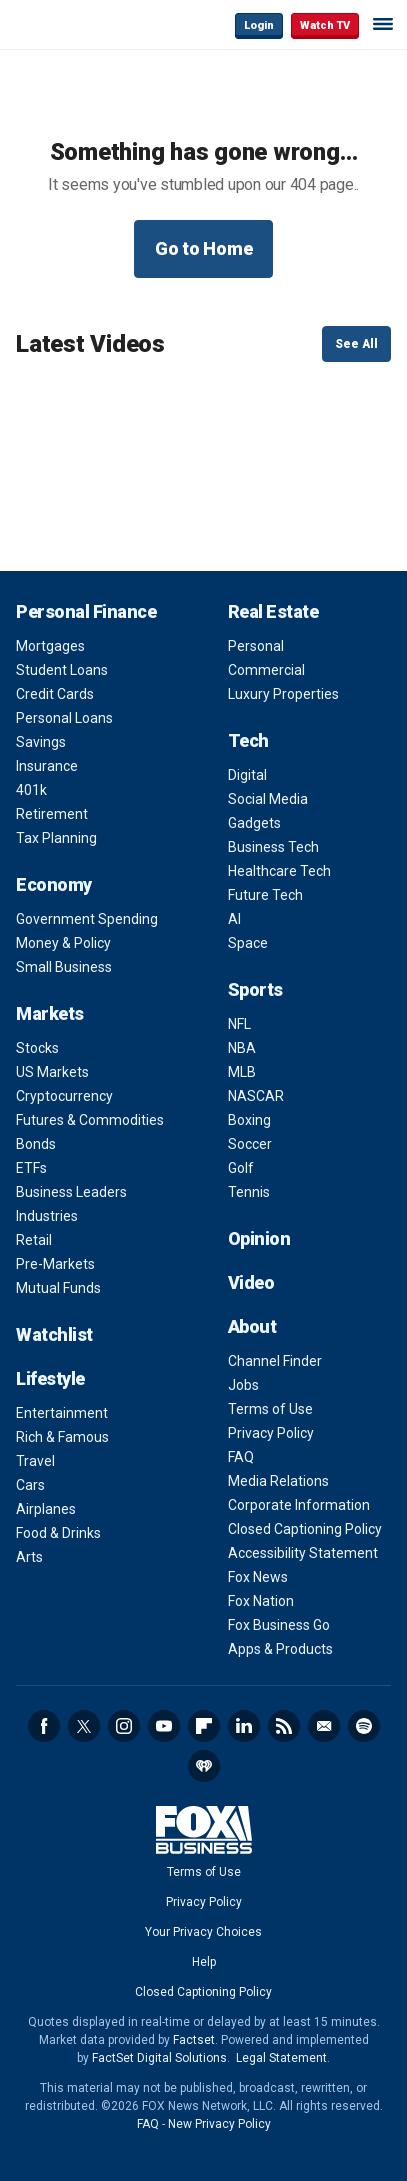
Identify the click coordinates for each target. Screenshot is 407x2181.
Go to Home (204, 248)
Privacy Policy (271, 1433)
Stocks (37, 1048)
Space (248, 943)
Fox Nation (261, 1601)
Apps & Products (280, 1649)
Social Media (268, 799)
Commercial (266, 670)
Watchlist (54, 1334)
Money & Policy (63, 943)
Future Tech (265, 895)
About (252, 1326)
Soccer (250, 1144)
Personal (256, 646)
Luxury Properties (283, 694)
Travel (35, 1461)
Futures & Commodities (90, 1120)
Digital (247, 775)
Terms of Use (270, 1409)
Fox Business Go (279, 1625)
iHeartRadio (204, 1766)
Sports (255, 989)
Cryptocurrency (64, 1096)
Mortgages (50, 646)
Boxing (249, 1120)
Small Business (64, 967)
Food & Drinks (58, 1533)
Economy (54, 884)
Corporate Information (299, 1505)
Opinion (259, 1238)
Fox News (258, 1577)
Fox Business (81, 24)
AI (234, 919)
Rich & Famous (62, 1437)
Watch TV (325, 25)
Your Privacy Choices (203, 1932)
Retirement (52, 814)
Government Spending (87, 919)
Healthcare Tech (279, 871)
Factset (194, 2040)
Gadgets (254, 823)
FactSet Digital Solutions (159, 2058)
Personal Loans (64, 718)
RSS (284, 1726)
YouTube (164, 1726)
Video (251, 1282)
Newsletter (324, 1726)
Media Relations (278, 1481)
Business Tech (273, 847)
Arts (29, 1557)
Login (259, 25)
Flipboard (204, 1726)
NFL (239, 1024)
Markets (50, 1013)
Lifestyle (50, 1378)
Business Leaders (71, 1192)
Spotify (364, 1726)
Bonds (36, 1144)
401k (31, 790)
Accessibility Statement (303, 1553)
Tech (248, 740)
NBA (242, 1048)
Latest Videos (90, 344)
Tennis (249, 1192)
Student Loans (62, 670)
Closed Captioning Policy (305, 1529)
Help (204, 1962)
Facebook (44, 1726)
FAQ (241, 1457)
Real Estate (273, 611)
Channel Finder (275, 1361)
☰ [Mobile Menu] (383, 24)
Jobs (243, 1385)
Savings (41, 742)
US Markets (52, 1072)
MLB (242, 1072)
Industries (47, 1216)
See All (356, 344)
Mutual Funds (58, 1288)
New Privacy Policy (219, 2124)
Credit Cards (55, 694)
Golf (241, 1168)
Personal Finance (86, 611)
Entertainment (62, 1413)
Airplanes (46, 1509)
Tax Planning (56, 838)
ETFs (31, 1168)
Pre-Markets (55, 1264)
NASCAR (256, 1096)
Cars (30, 1485)
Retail (34, 1240)
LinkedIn (244, 1726)
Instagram (124, 1726)
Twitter (84, 1726)
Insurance (47, 766)
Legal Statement (281, 2058)
